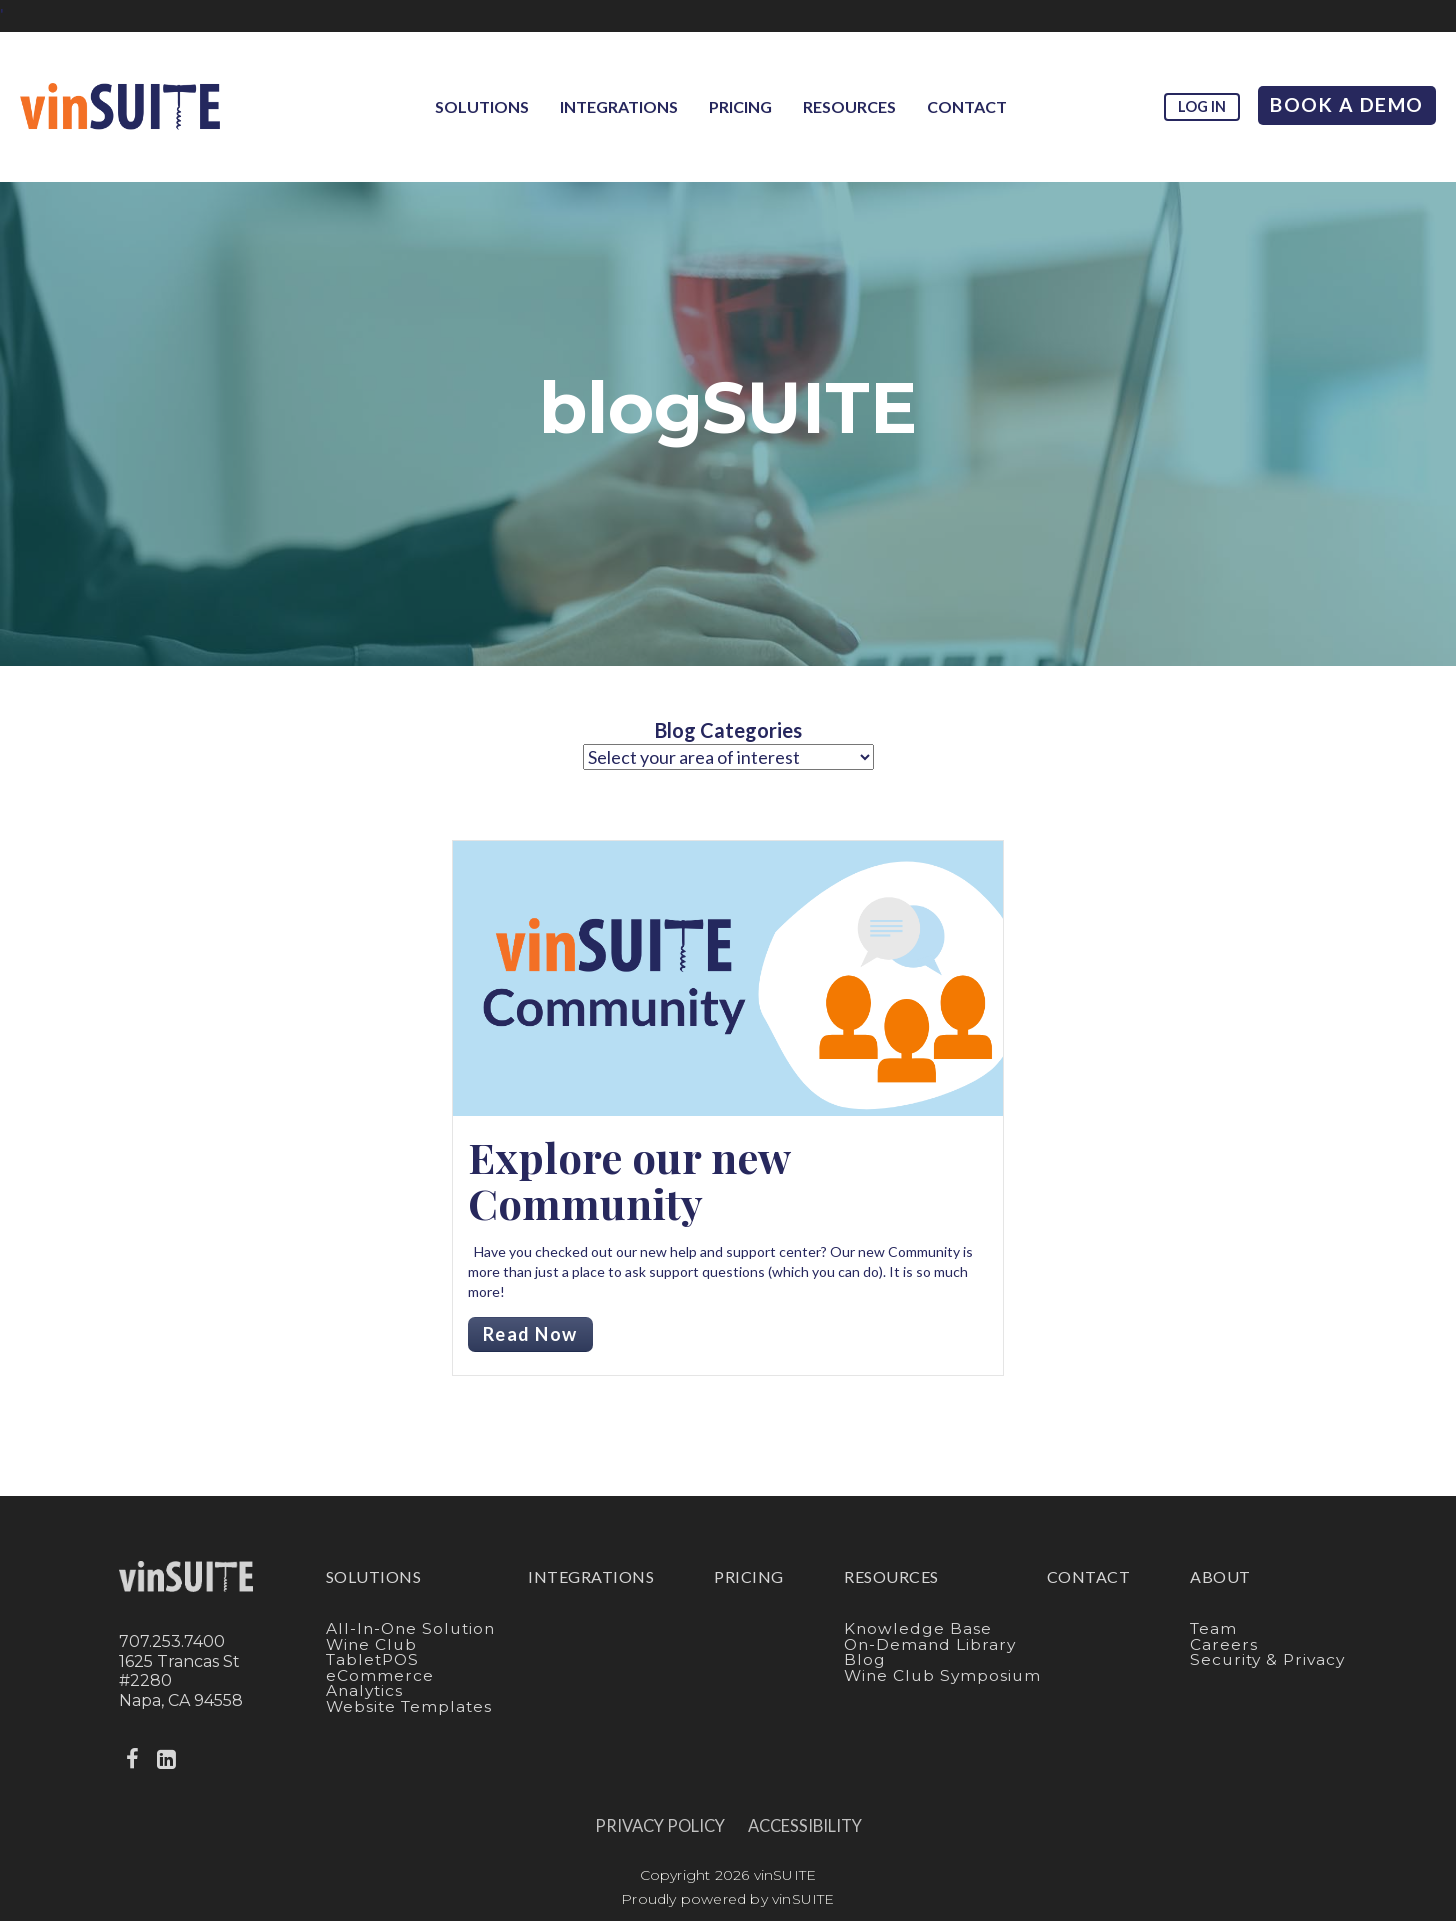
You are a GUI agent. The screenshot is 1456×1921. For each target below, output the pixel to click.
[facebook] (134, 1759)
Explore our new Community (629, 1180)
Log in (1202, 106)
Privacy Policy (660, 1826)
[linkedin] (169, 1759)
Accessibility (805, 1826)
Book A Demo (1347, 104)
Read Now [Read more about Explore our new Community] (530, 1334)
